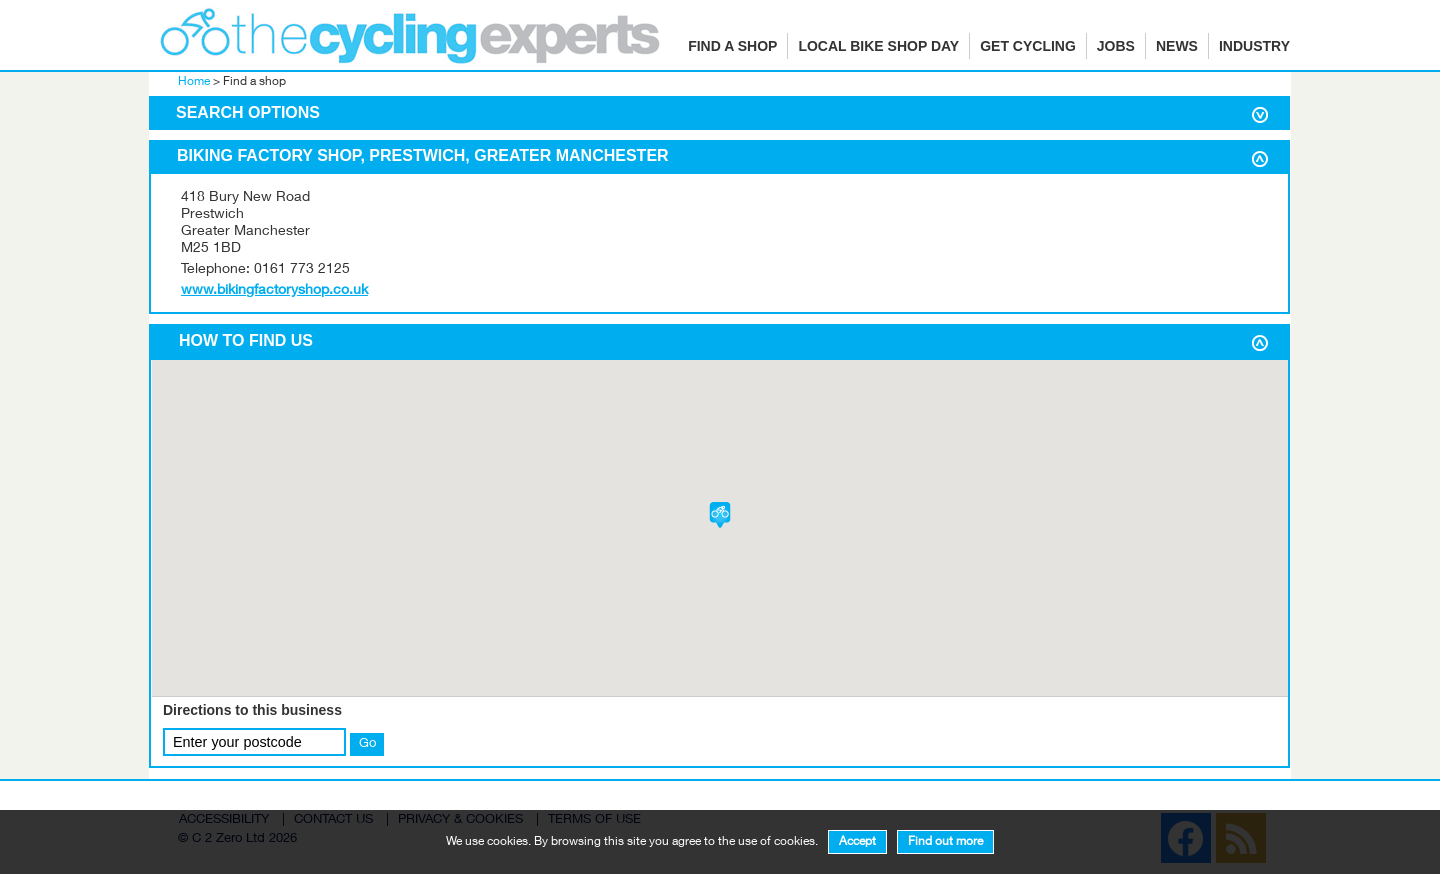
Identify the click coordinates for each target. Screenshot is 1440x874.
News (1177, 46)
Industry (1254, 46)
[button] (720, 515)
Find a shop (732, 46)
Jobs (1116, 46)
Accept (857, 842)
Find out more (945, 842)
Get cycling (1028, 46)
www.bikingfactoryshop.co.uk (274, 291)
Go (367, 744)
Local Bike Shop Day (878, 46)
